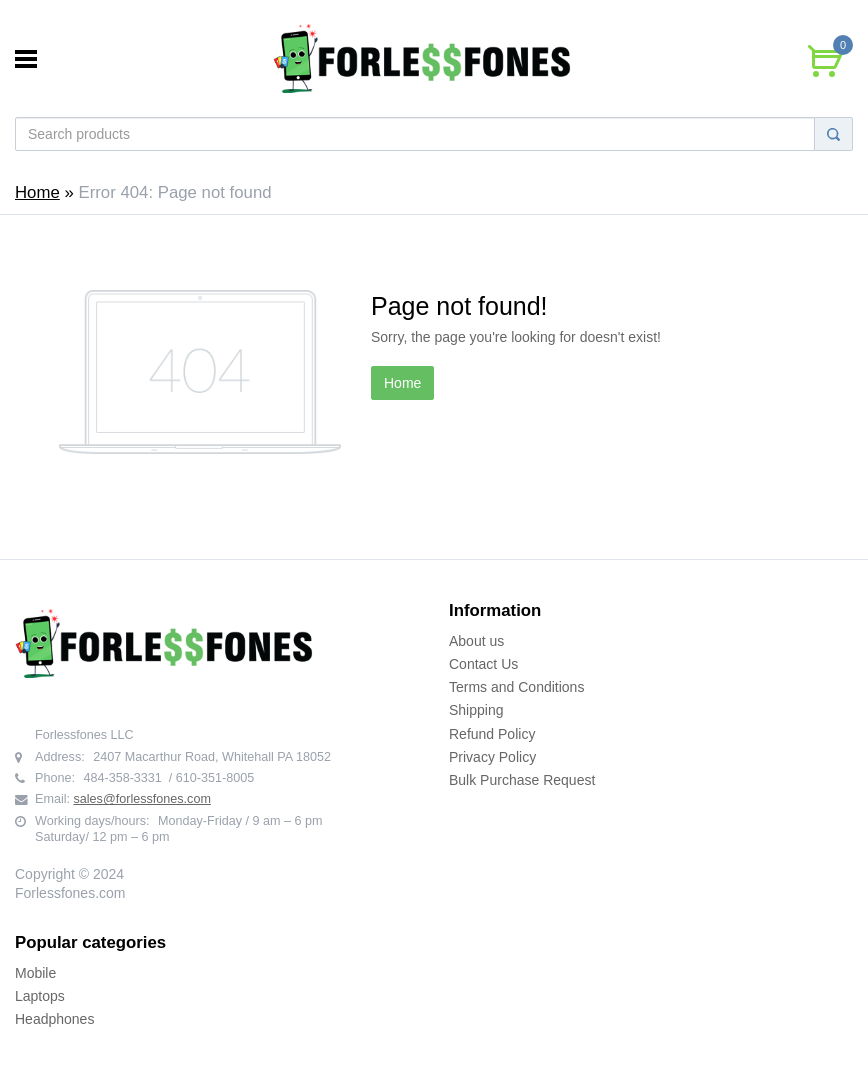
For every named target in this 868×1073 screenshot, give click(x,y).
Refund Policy (492, 734)
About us (476, 641)
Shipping (476, 710)
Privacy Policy (492, 757)
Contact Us (483, 664)
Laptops (40, 996)
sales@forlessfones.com (142, 799)
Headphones (54, 1019)
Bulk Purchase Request (522, 780)
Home (37, 192)
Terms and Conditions (516, 687)
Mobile (35, 973)
